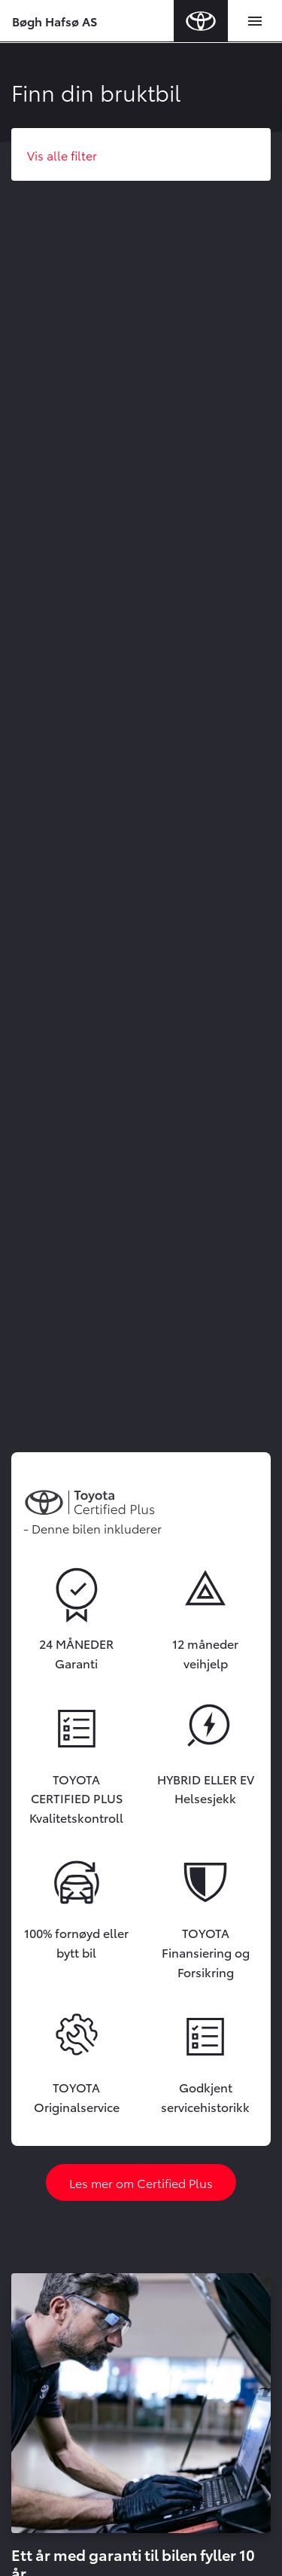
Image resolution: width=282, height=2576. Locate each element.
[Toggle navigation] (255, 21)
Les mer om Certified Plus (141, 2182)
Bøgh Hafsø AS (54, 20)
